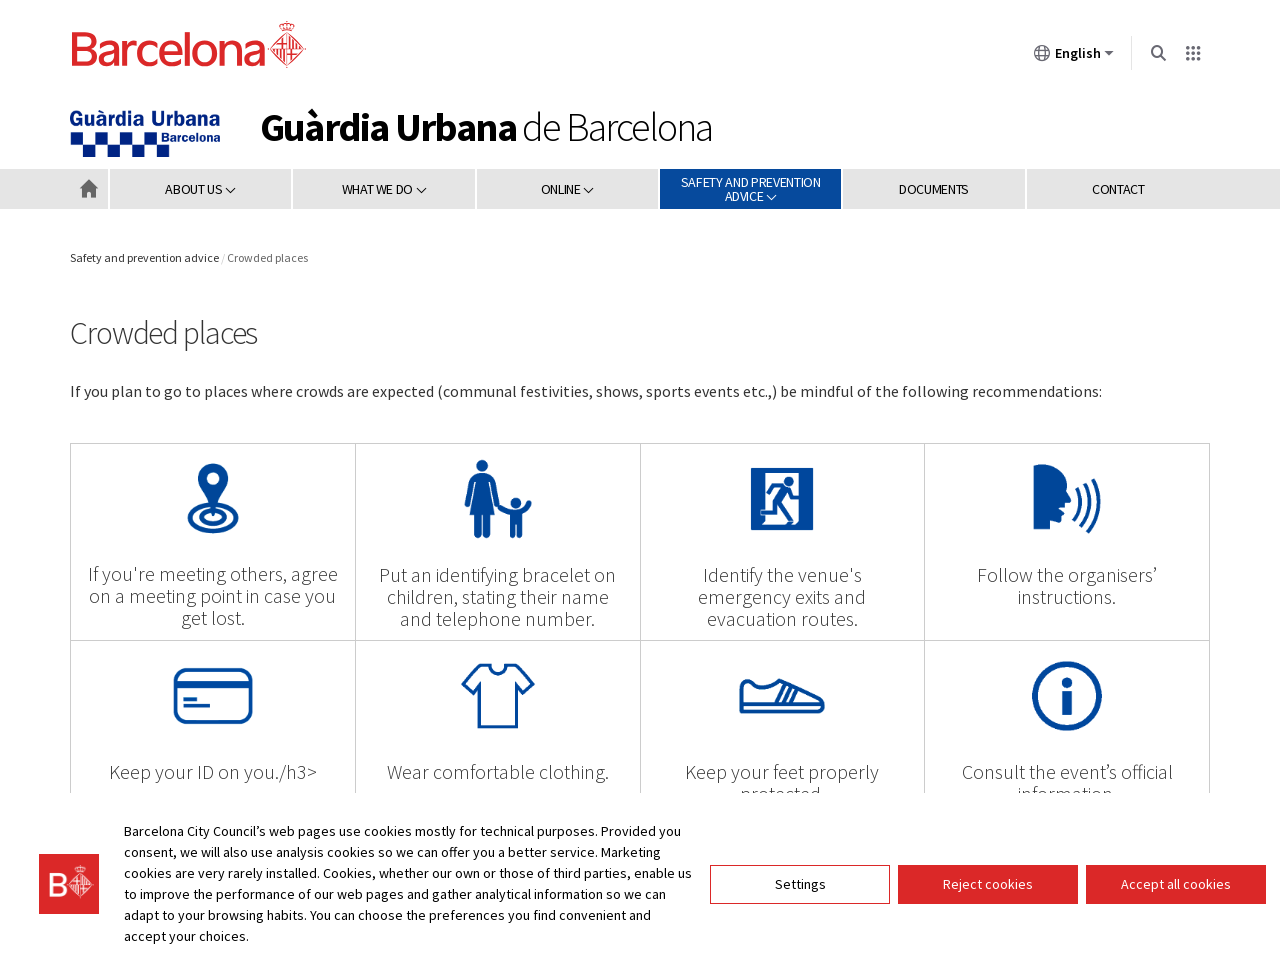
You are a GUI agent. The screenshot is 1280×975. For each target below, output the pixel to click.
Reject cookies (988, 884)
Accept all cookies (1176, 884)
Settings (800, 884)
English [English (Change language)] (1074, 57)
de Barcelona (486, 127)
